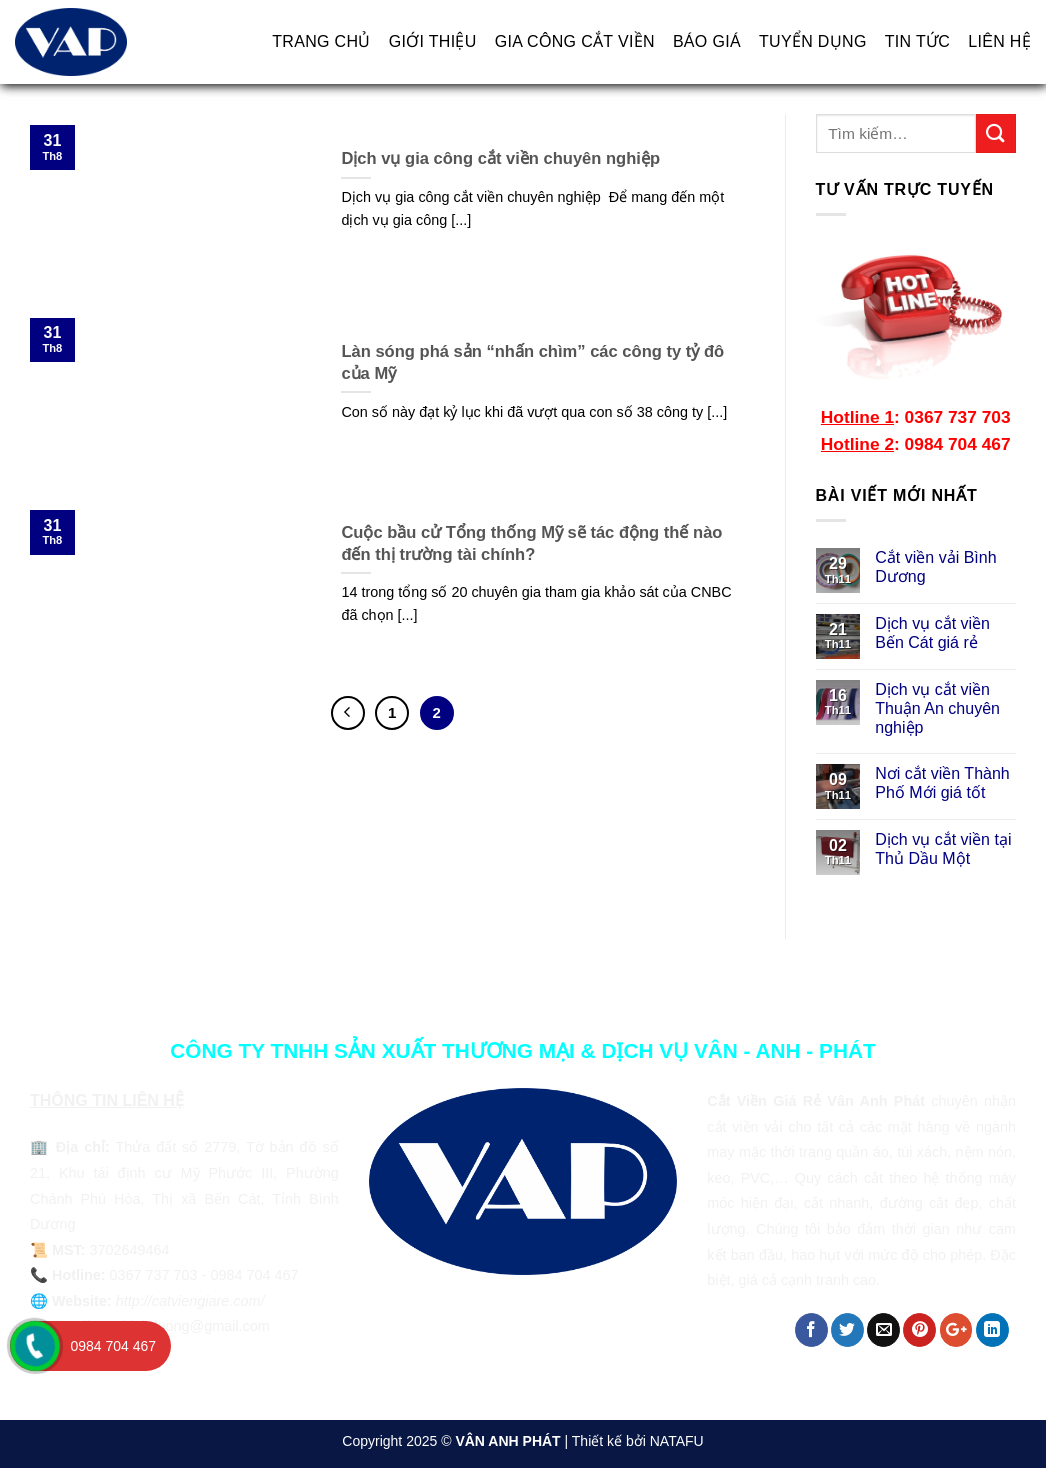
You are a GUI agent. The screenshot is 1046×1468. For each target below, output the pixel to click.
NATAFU (677, 1441)
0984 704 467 (113, 1346)
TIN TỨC (918, 41)
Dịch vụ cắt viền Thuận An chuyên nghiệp (937, 708)
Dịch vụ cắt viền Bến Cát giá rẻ (932, 633)
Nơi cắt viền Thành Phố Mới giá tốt (942, 783)
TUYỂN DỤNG (813, 41)
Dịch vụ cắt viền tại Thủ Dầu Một (943, 849)
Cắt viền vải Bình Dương (935, 567)
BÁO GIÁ (707, 41)
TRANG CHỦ (321, 41)
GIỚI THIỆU (433, 41)
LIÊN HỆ (999, 41)
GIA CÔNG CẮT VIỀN (575, 41)
